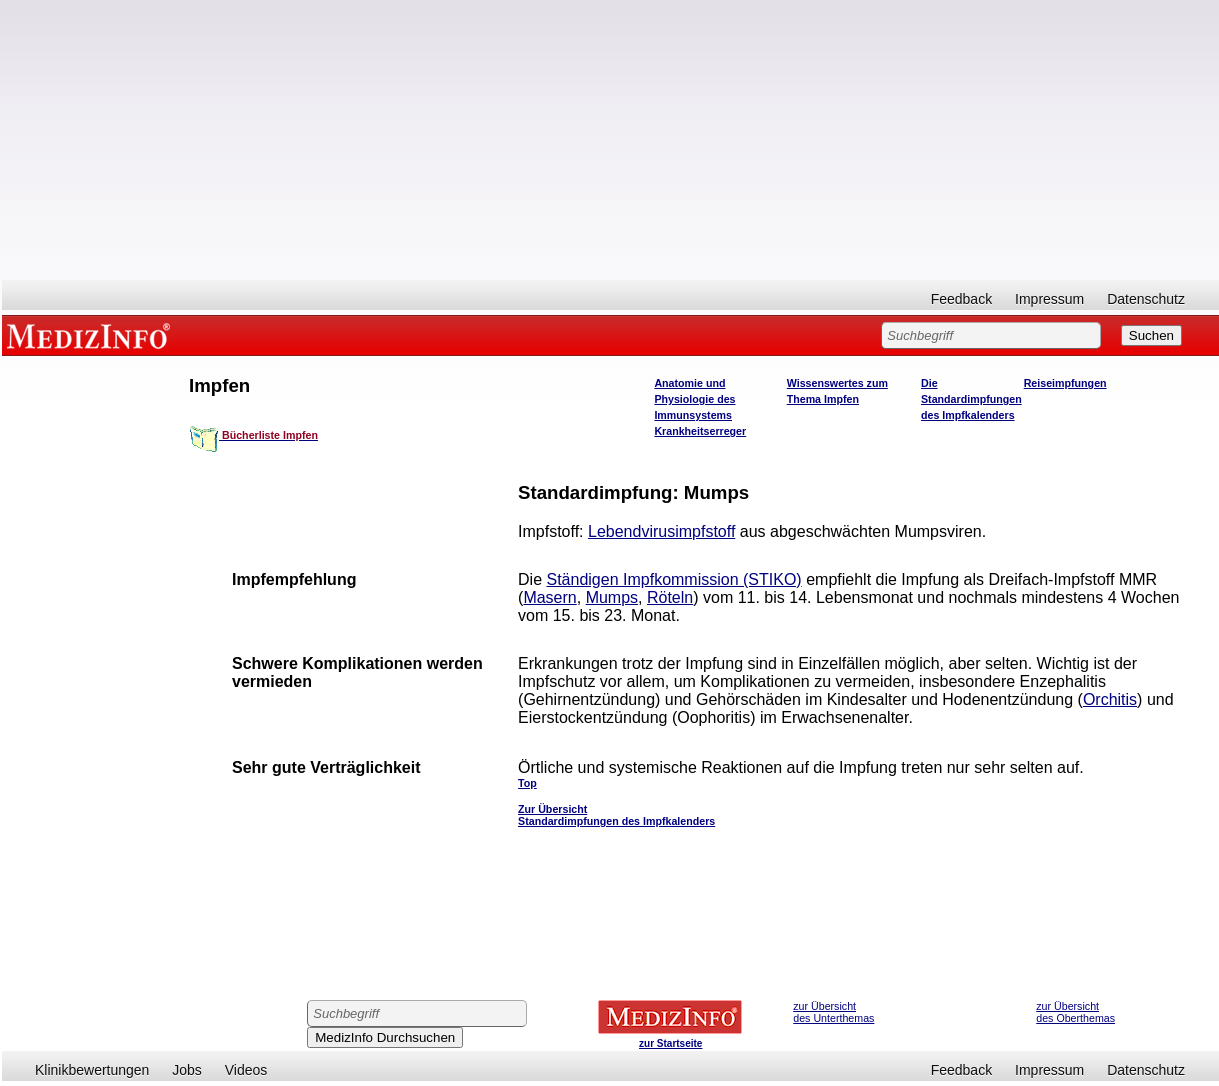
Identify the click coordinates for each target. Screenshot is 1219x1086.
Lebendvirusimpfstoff (661, 531)
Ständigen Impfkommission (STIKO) (674, 579)
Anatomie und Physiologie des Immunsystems (694, 399)
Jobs (187, 1070)
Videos (246, 1070)
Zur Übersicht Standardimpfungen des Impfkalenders (616, 815)
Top (527, 783)
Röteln (670, 597)
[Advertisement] (611, 140)
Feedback (961, 299)
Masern (549, 597)
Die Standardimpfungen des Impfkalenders (971, 399)
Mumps (612, 597)
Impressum (1049, 299)
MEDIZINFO (92, 335)
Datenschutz (1146, 299)
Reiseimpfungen (1065, 383)
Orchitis (1110, 699)
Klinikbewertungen (92, 1070)
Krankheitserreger (700, 431)
